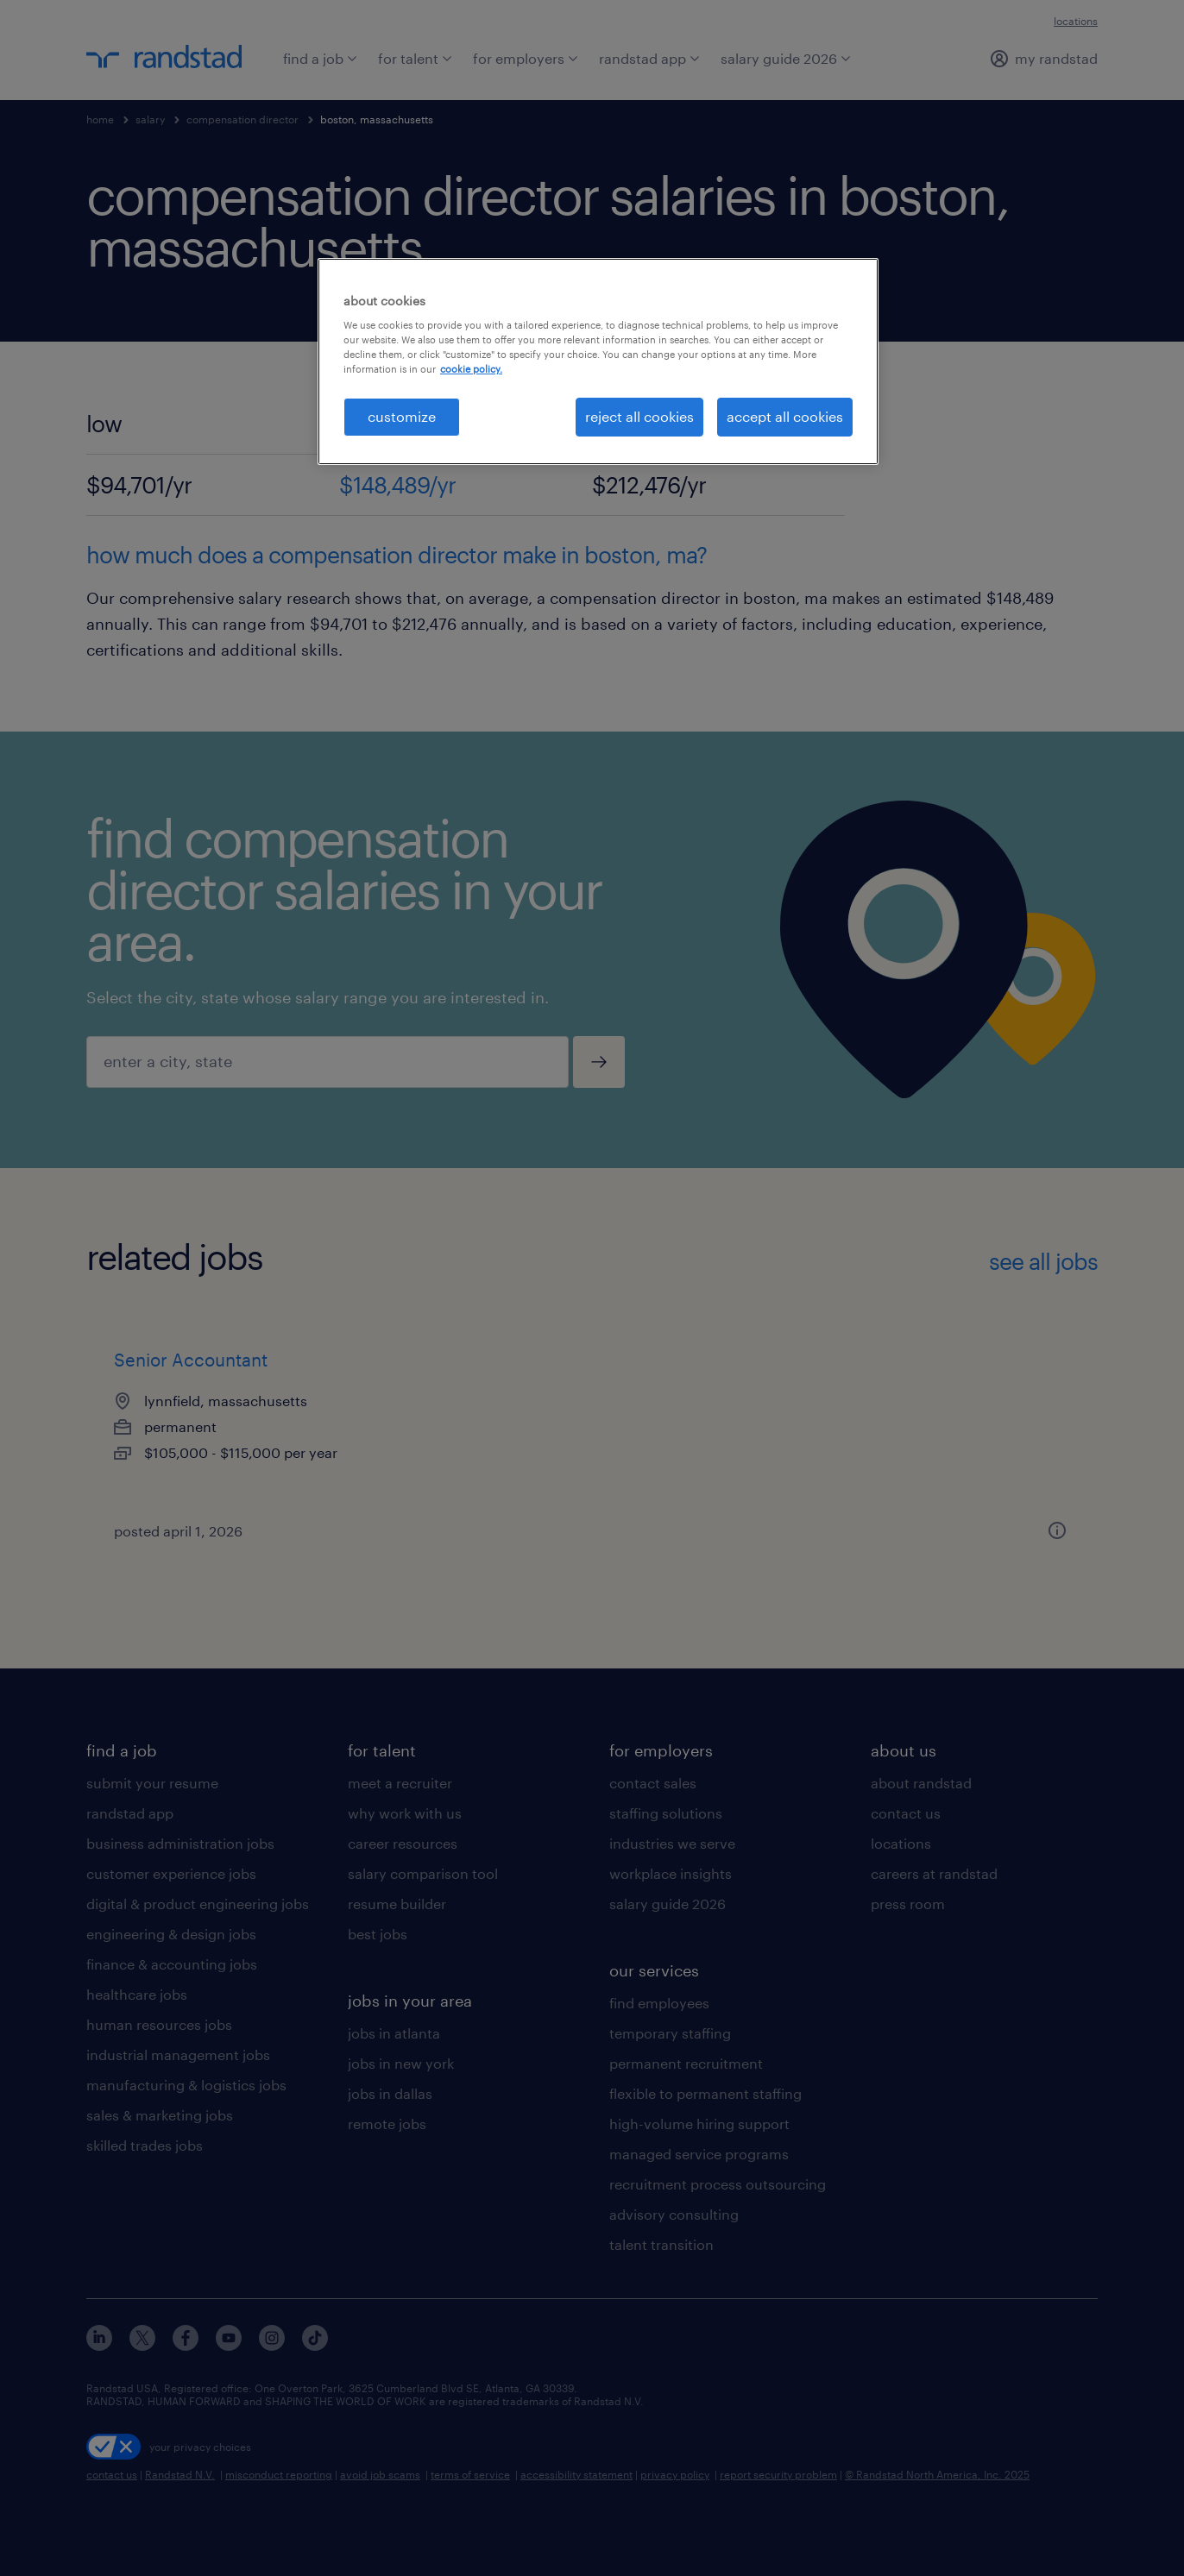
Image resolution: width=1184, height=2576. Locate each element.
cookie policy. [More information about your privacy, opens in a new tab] (471, 368)
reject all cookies (639, 416)
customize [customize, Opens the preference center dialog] (402, 416)
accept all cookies (785, 416)
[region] (598, 361)
